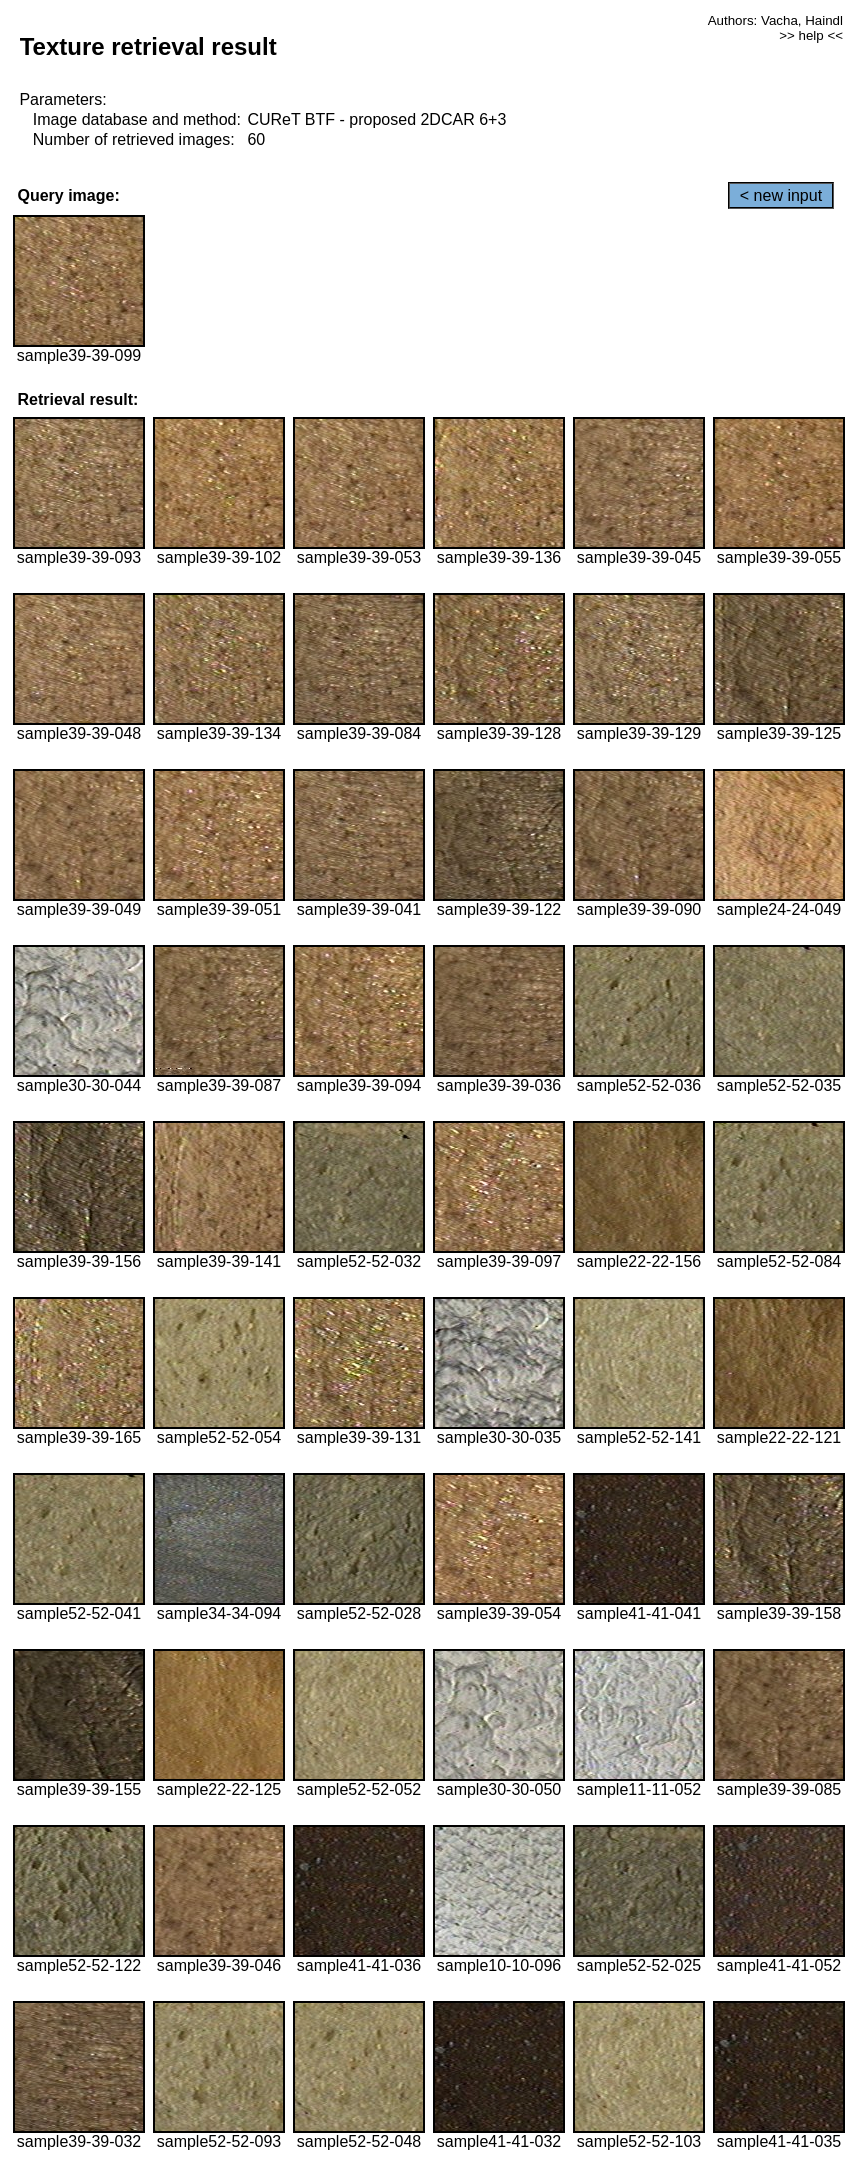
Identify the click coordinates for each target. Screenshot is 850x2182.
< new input (781, 195)
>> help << (811, 35)
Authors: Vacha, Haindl (775, 20)
